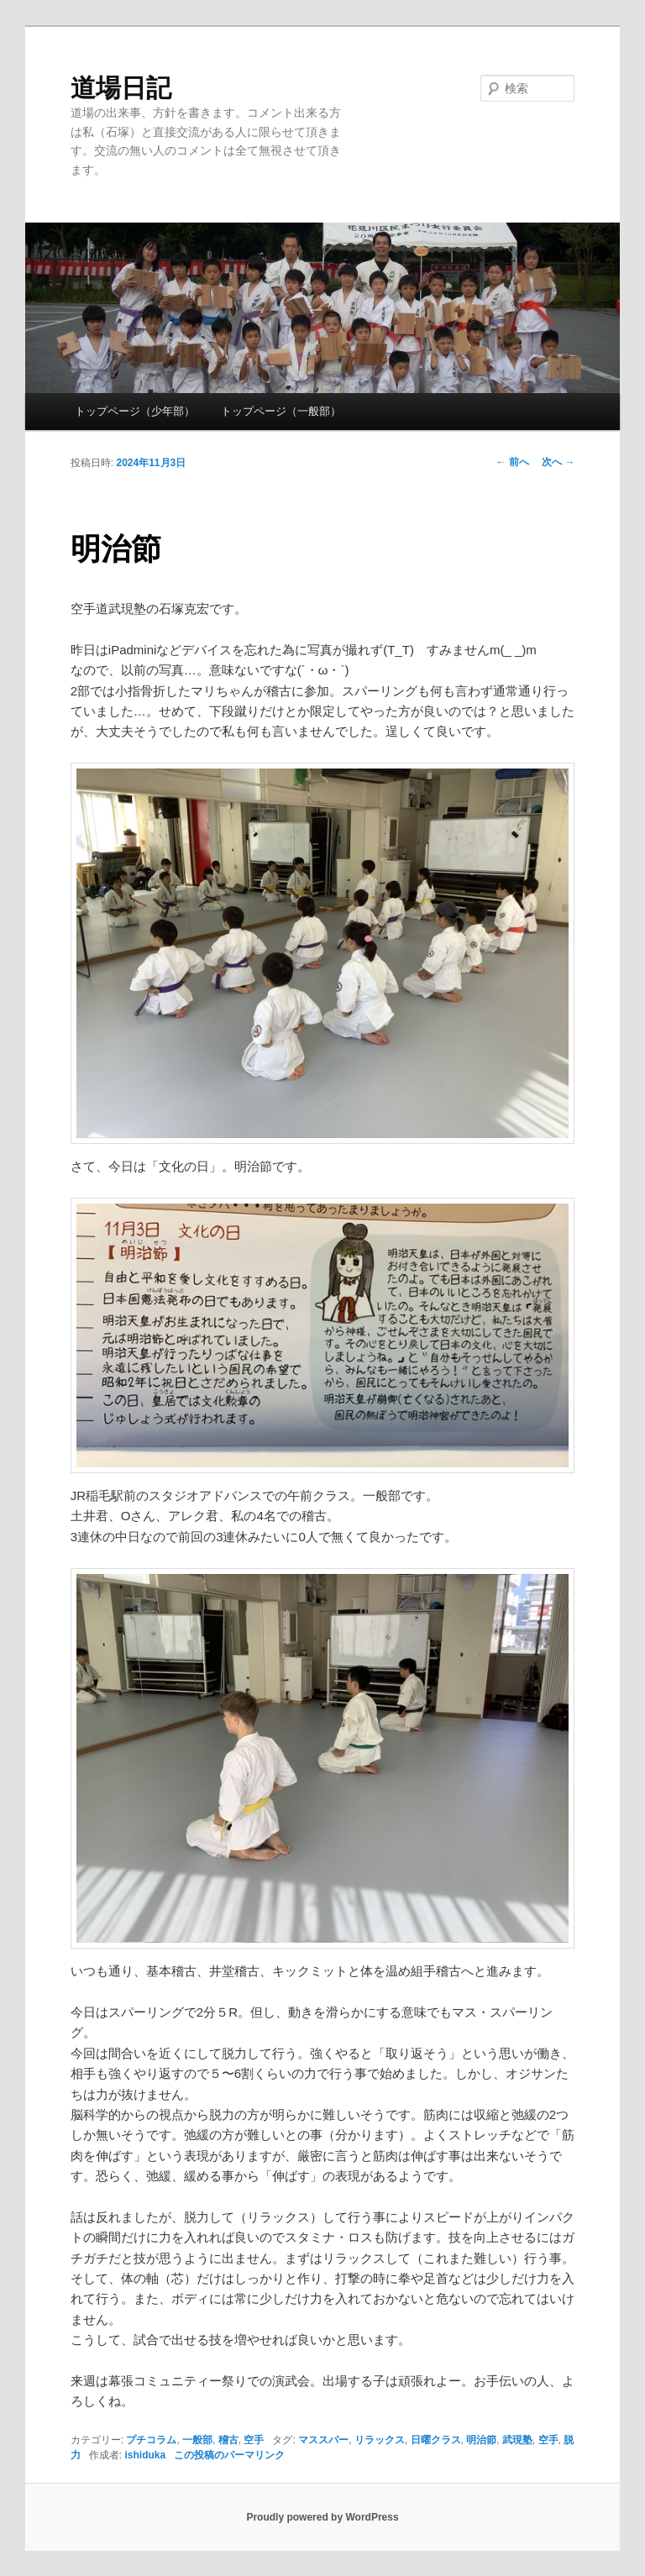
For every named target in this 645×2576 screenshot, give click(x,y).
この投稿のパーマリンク (229, 2455)
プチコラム (151, 2440)
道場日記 (121, 88)
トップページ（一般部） (281, 411)
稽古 (228, 2440)
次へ (558, 462)
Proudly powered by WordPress (322, 2517)
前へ (512, 462)
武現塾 (517, 2440)
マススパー (323, 2440)
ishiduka (144, 2455)
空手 (254, 2440)
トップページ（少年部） (135, 411)
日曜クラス (436, 2440)
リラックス (379, 2440)
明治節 (481, 2440)
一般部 (197, 2440)
